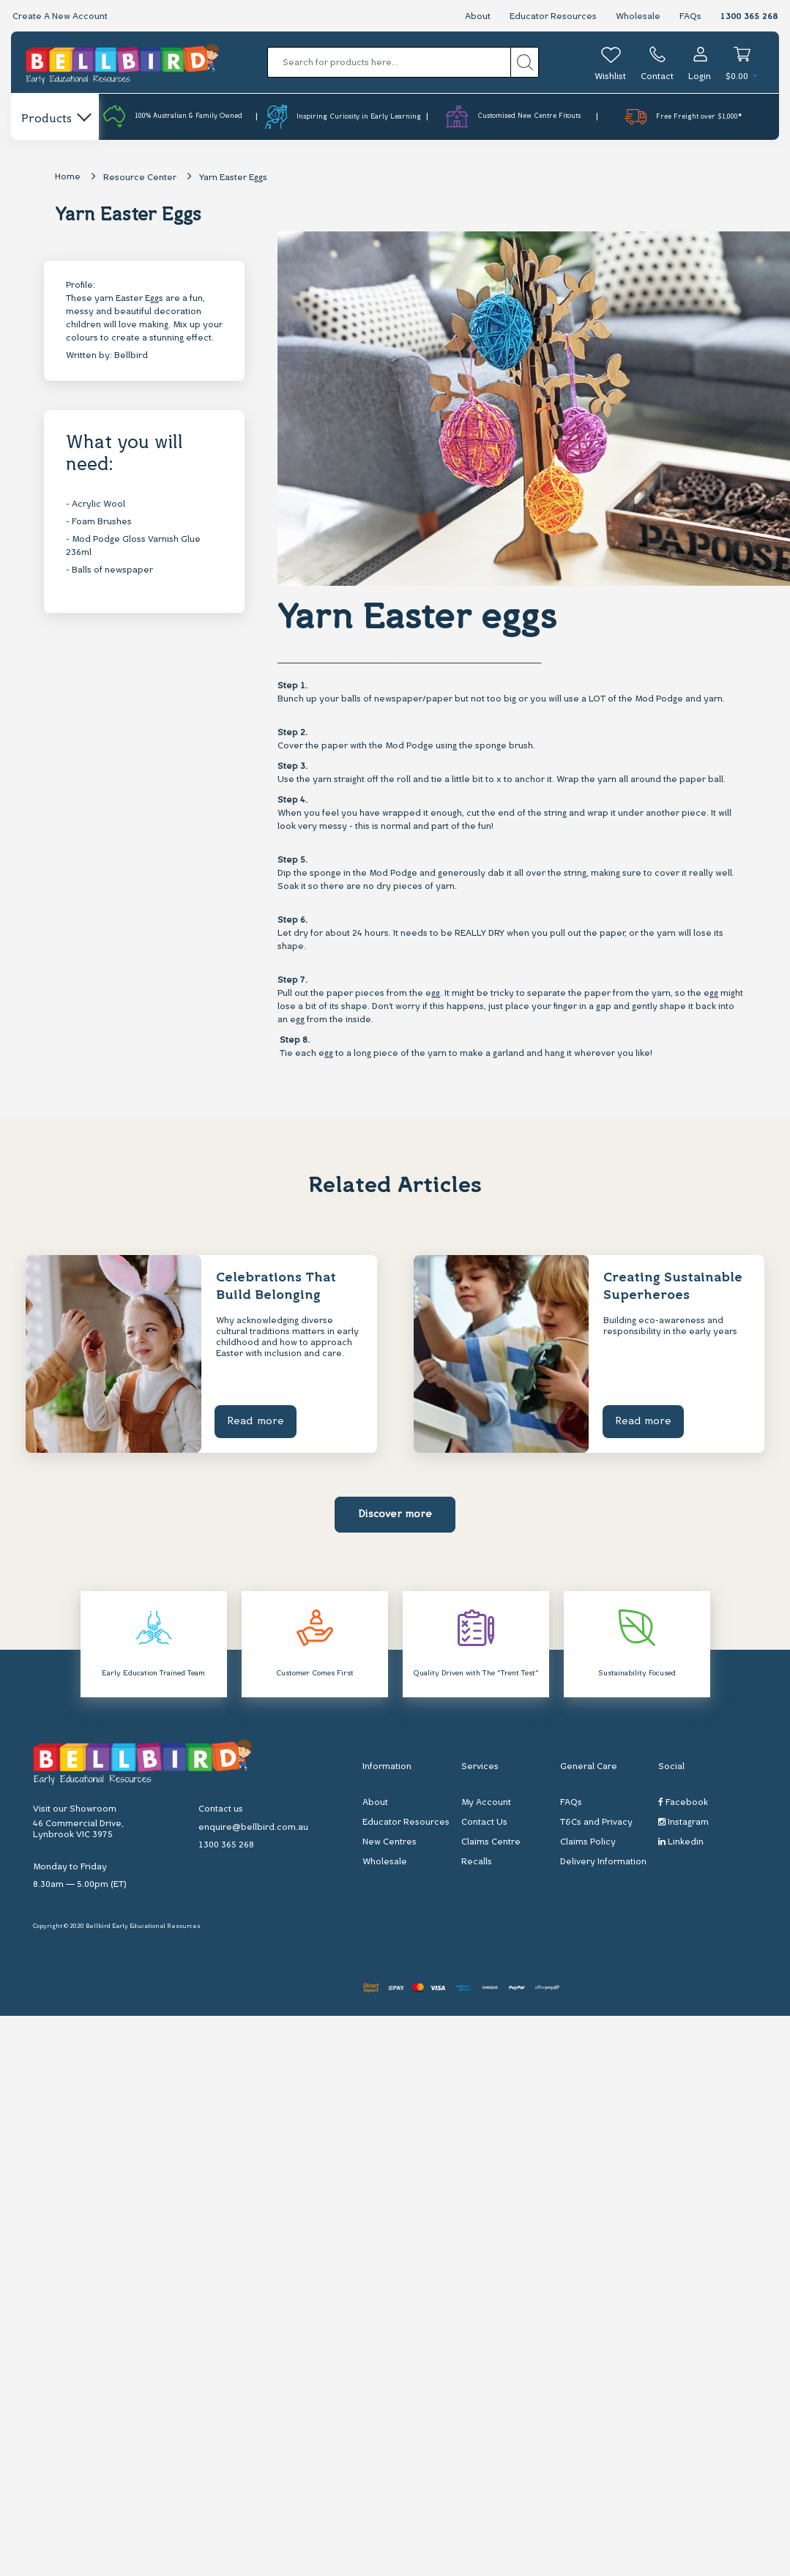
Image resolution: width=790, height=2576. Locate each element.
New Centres (389, 1842)
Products (55, 119)
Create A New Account (60, 16)
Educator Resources (553, 16)
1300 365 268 (749, 16)
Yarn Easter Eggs (233, 178)
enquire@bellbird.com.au (253, 1827)
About (478, 16)
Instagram (683, 1822)
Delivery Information (603, 1862)
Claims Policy (588, 1842)
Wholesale (638, 16)
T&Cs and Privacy (596, 1822)
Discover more (395, 1514)
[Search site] (524, 62)
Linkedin (681, 1842)
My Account (486, 1802)
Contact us (220, 1809)
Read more (256, 1421)
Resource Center (139, 178)
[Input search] (389, 62)
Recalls (476, 1862)
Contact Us (484, 1822)
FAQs (690, 16)
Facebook (683, 1802)
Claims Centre (491, 1842)
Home (68, 177)
